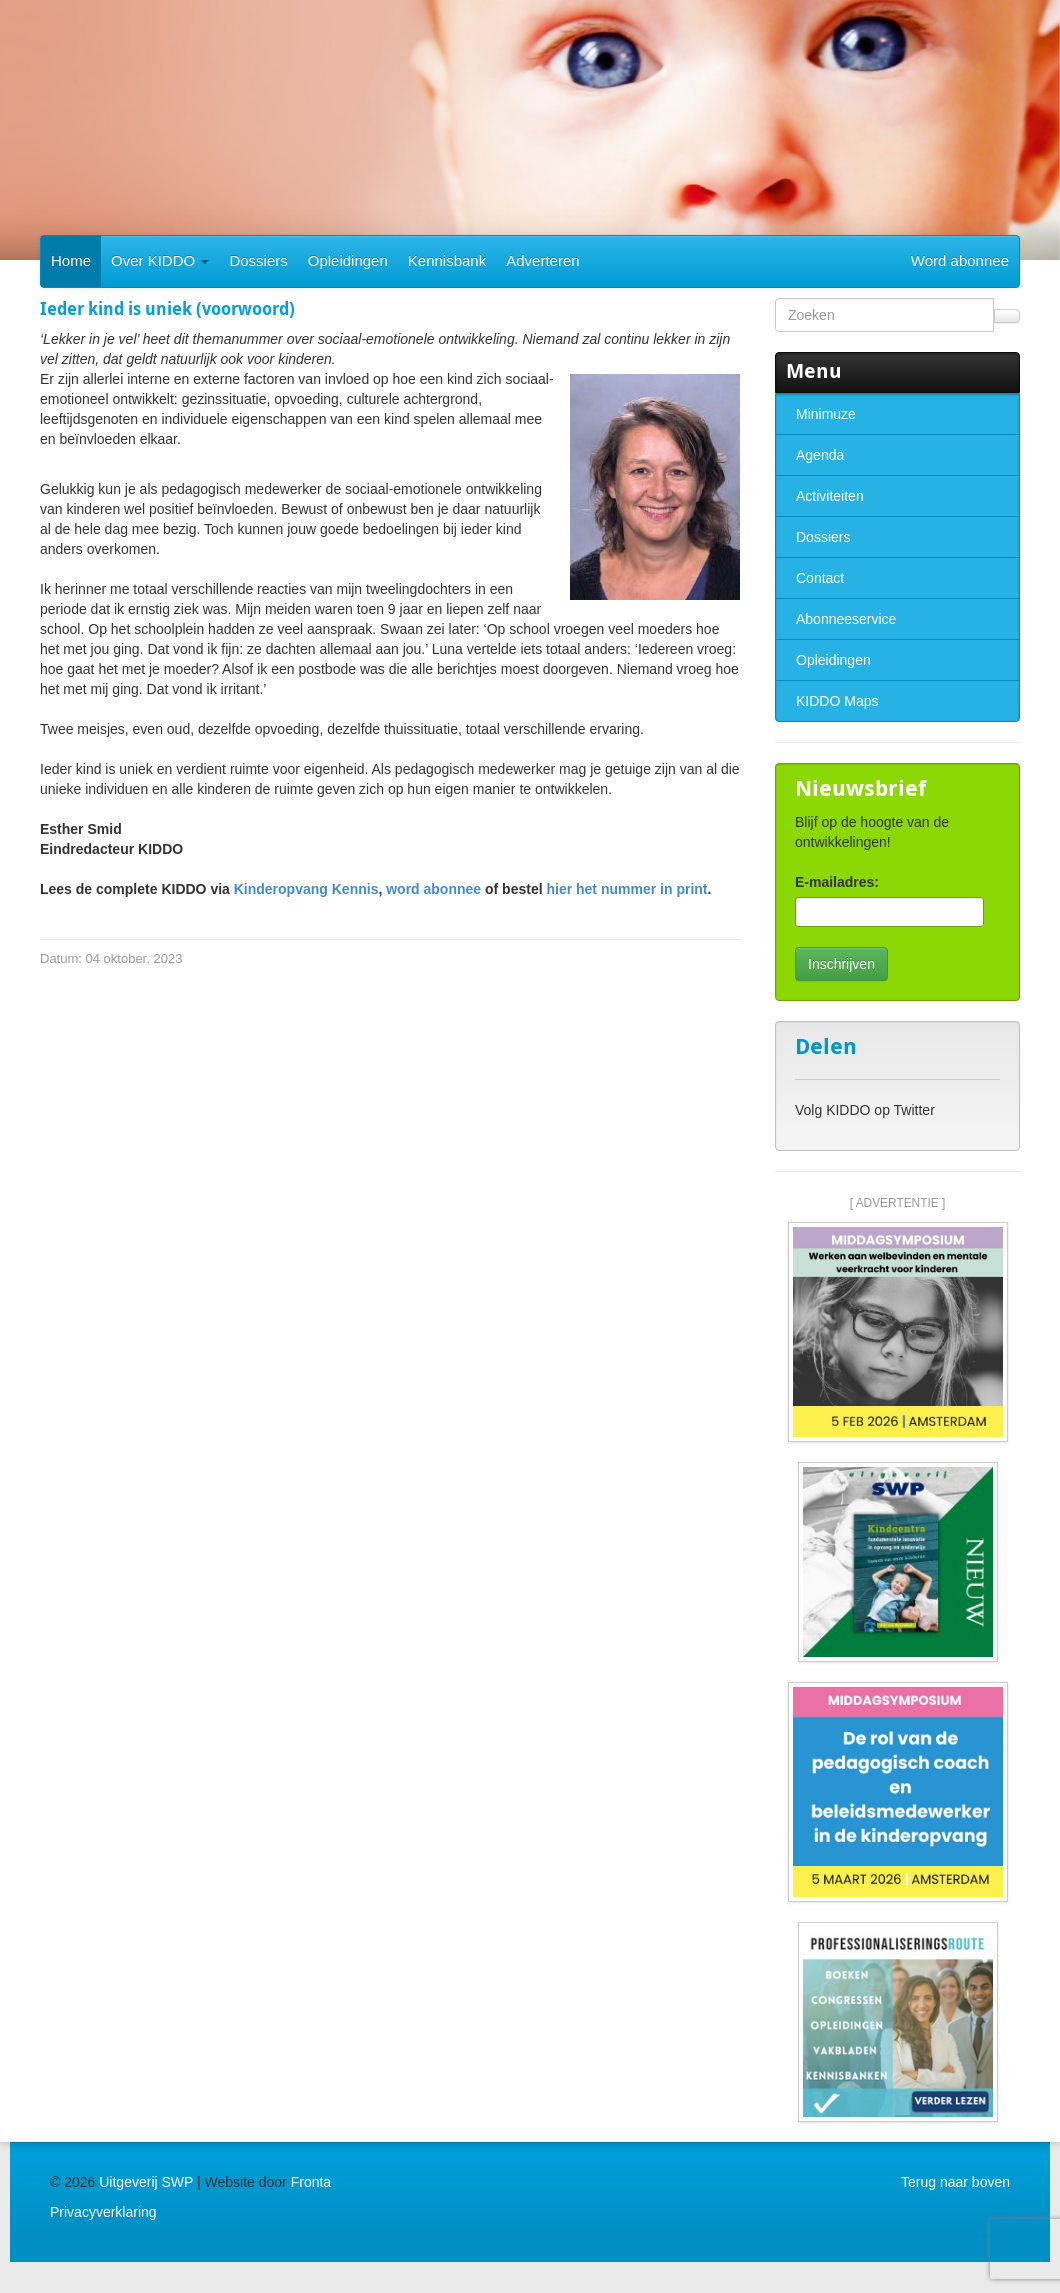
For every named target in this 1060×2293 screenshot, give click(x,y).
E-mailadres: (837, 882)
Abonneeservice (846, 619)
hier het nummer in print (626, 889)
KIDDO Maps (837, 701)
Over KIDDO (160, 260)
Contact (820, 578)
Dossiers (258, 260)
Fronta (311, 2182)
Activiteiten (830, 496)
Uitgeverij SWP (146, 2182)
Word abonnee (960, 260)
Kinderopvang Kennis (306, 889)
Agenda (820, 455)
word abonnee (433, 889)
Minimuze (826, 414)
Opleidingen (348, 260)
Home (71, 260)
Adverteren (542, 260)
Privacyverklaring (103, 2212)
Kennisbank (447, 260)
